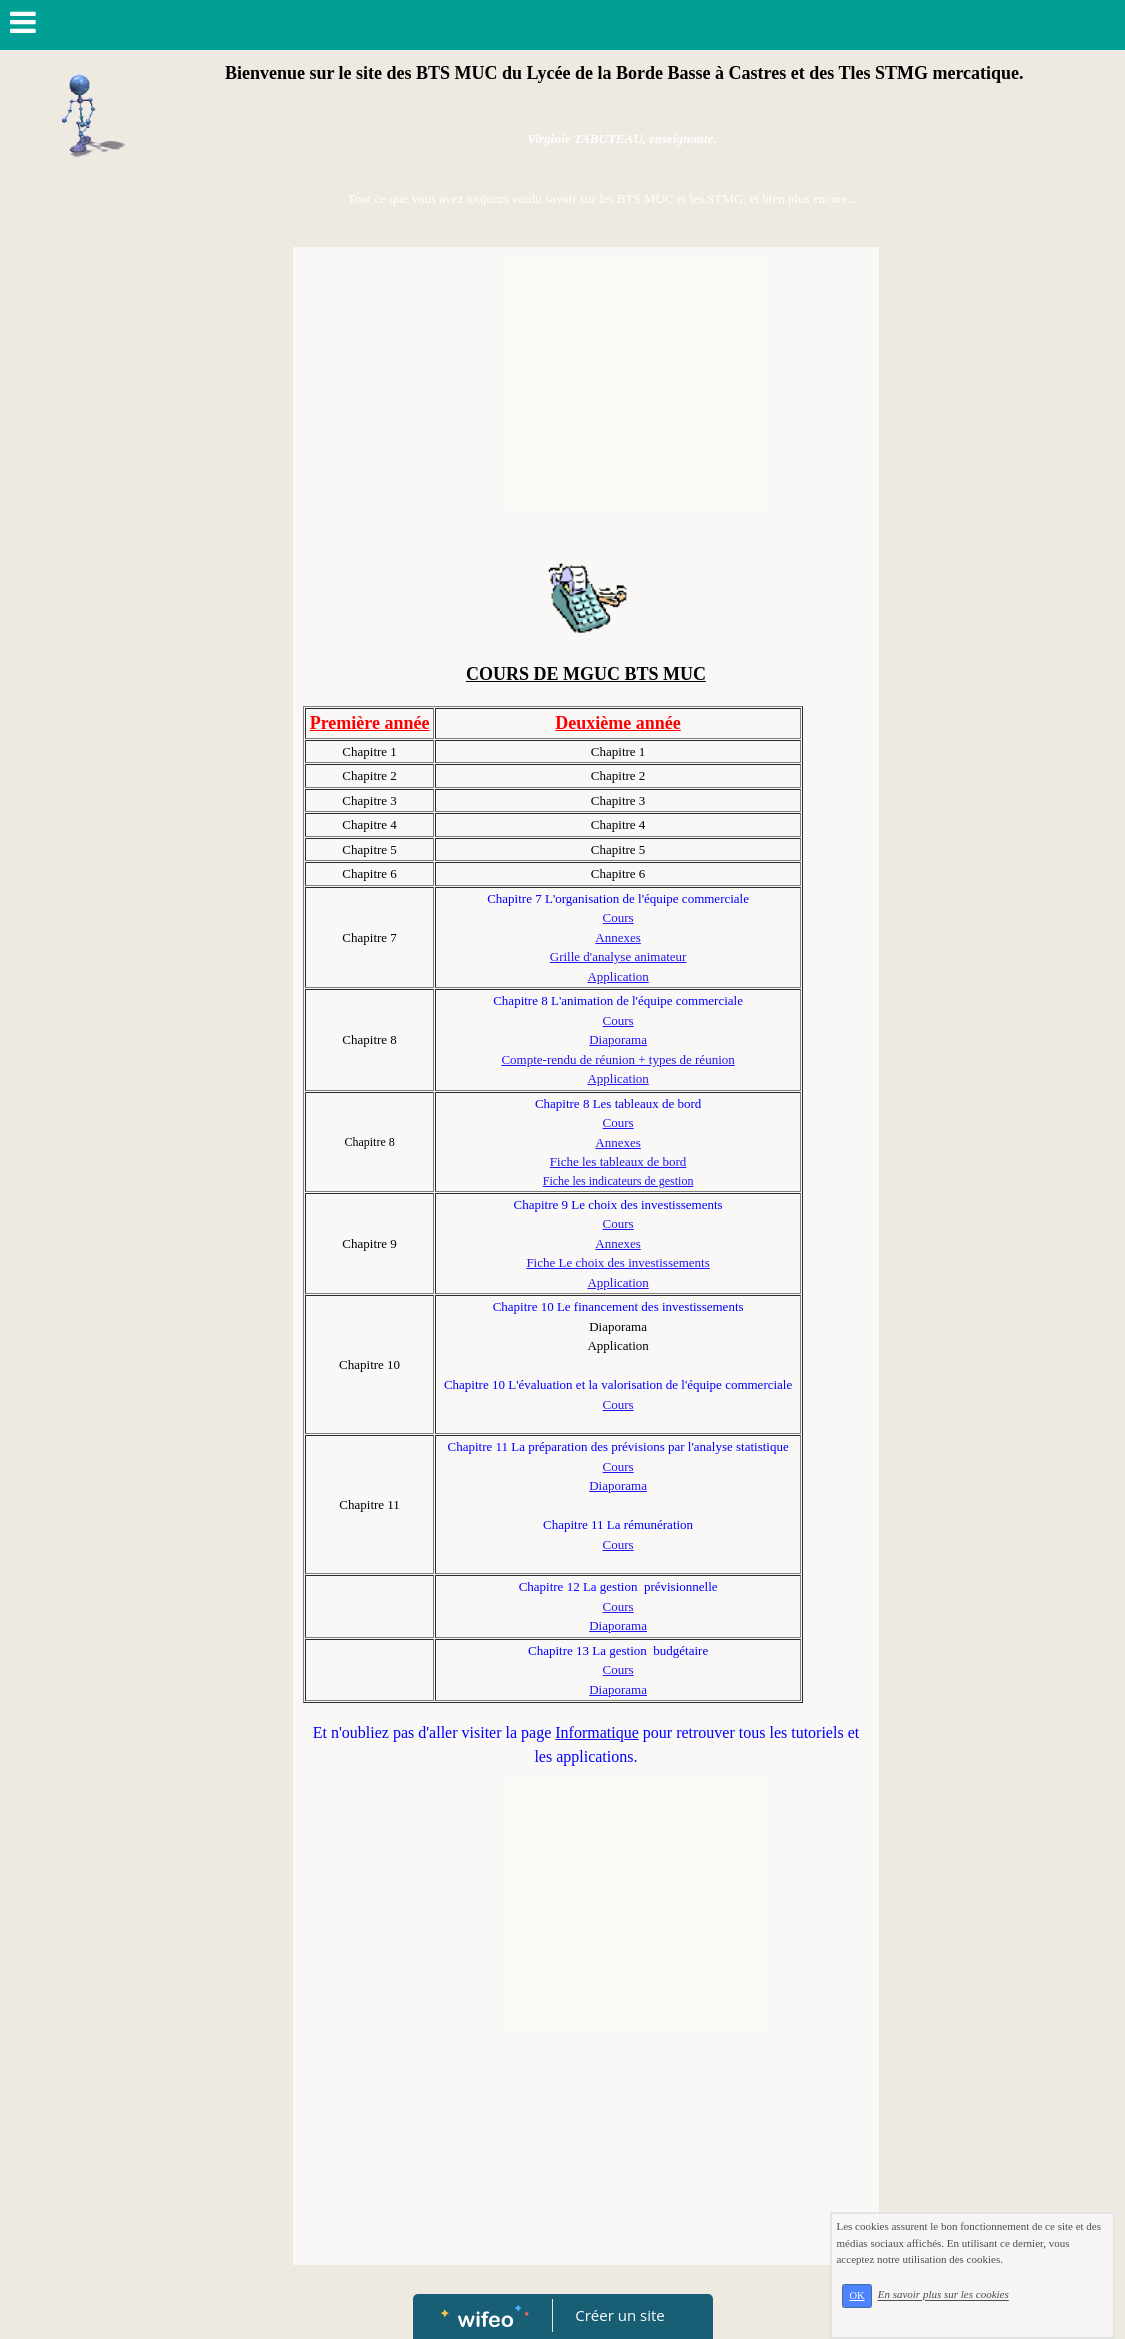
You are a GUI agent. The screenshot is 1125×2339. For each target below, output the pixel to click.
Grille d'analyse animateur (618, 956)
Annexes (618, 937)
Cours (618, 917)
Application (617, 976)
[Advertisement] (585, 407)
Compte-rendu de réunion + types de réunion (617, 1059)
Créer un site (619, 2315)
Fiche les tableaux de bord (618, 1161)
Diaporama (618, 1039)
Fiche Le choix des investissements (617, 1262)
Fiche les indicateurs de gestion (618, 1181)
